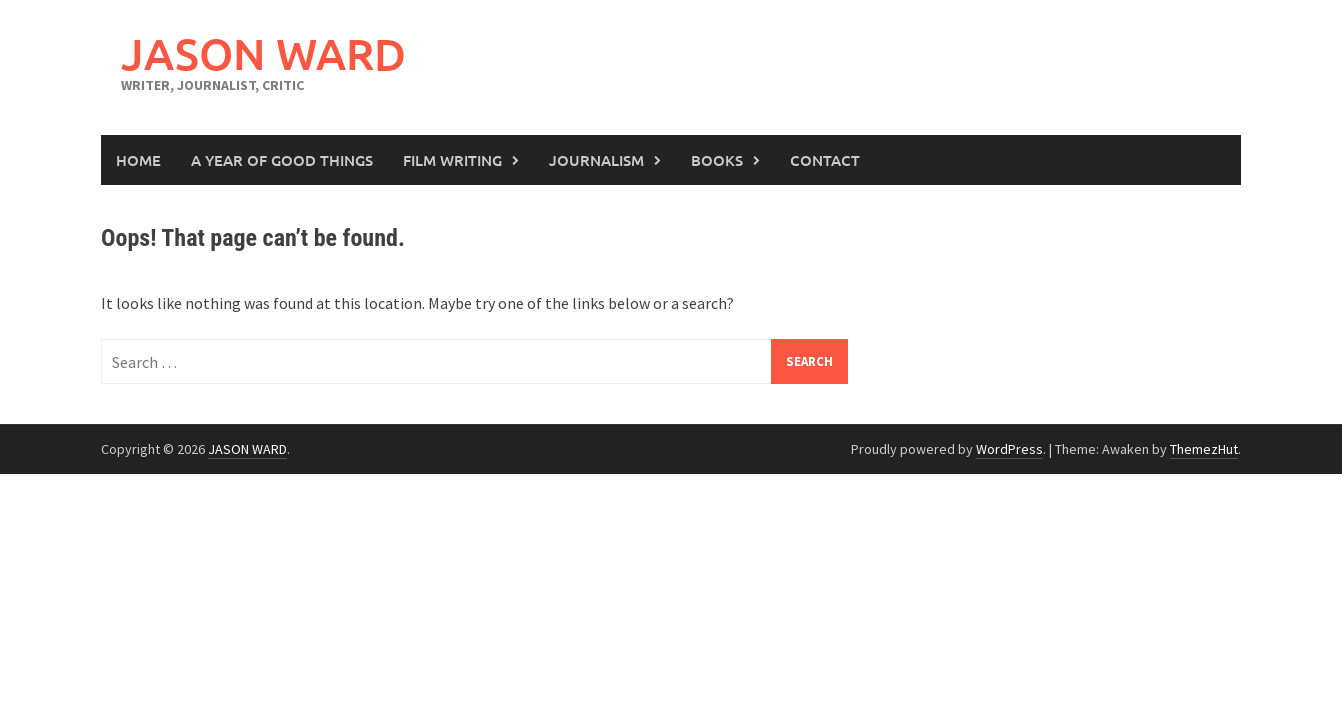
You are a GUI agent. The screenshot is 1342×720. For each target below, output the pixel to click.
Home (138, 160)
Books (717, 160)
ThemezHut (1204, 449)
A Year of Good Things (282, 160)
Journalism (596, 160)
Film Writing (452, 160)
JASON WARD (263, 53)
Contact (825, 160)
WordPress (1009, 449)
